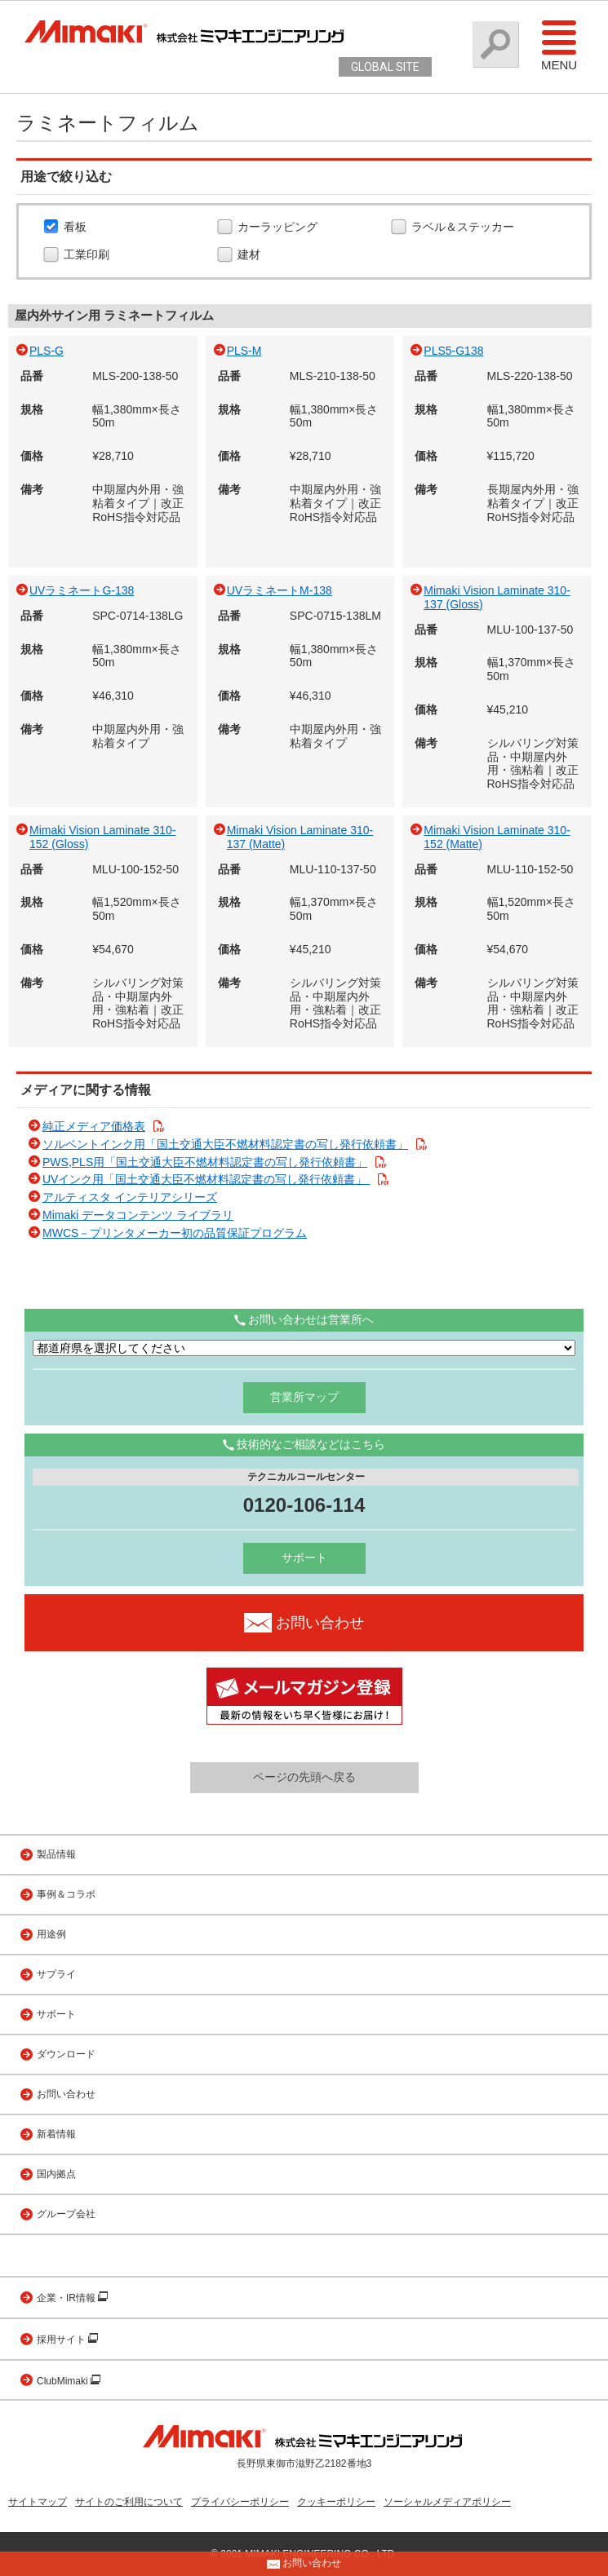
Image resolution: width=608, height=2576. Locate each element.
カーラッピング (279, 227)
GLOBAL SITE (385, 66)
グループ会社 (66, 2214)
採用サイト (62, 2339)
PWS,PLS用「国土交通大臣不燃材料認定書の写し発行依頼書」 (204, 1162)
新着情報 (56, 2134)
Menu (559, 45)
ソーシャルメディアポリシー (447, 2502)
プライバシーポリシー (240, 2502)
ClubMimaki (64, 2381)
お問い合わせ (66, 2094)
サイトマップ (37, 2502)
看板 (77, 227)
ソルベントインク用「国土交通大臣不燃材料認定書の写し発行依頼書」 (225, 1144)
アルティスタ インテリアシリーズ (129, 1197)
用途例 (51, 1934)
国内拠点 (56, 2174)
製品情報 (56, 1854)
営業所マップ (304, 1396)
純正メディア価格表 (93, 1126)
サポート (304, 1557)
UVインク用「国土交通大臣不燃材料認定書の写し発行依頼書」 (206, 1179)
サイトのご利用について (129, 2502)
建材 (251, 255)
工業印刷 (88, 255)
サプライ (56, 1974)
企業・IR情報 (67, 2298)
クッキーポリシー (336, 2502)
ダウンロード (66, 2054)
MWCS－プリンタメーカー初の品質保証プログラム (174, 1232)
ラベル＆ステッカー (464, 227)
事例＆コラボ (66, 1894)
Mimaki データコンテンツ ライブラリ (137, 1215)
